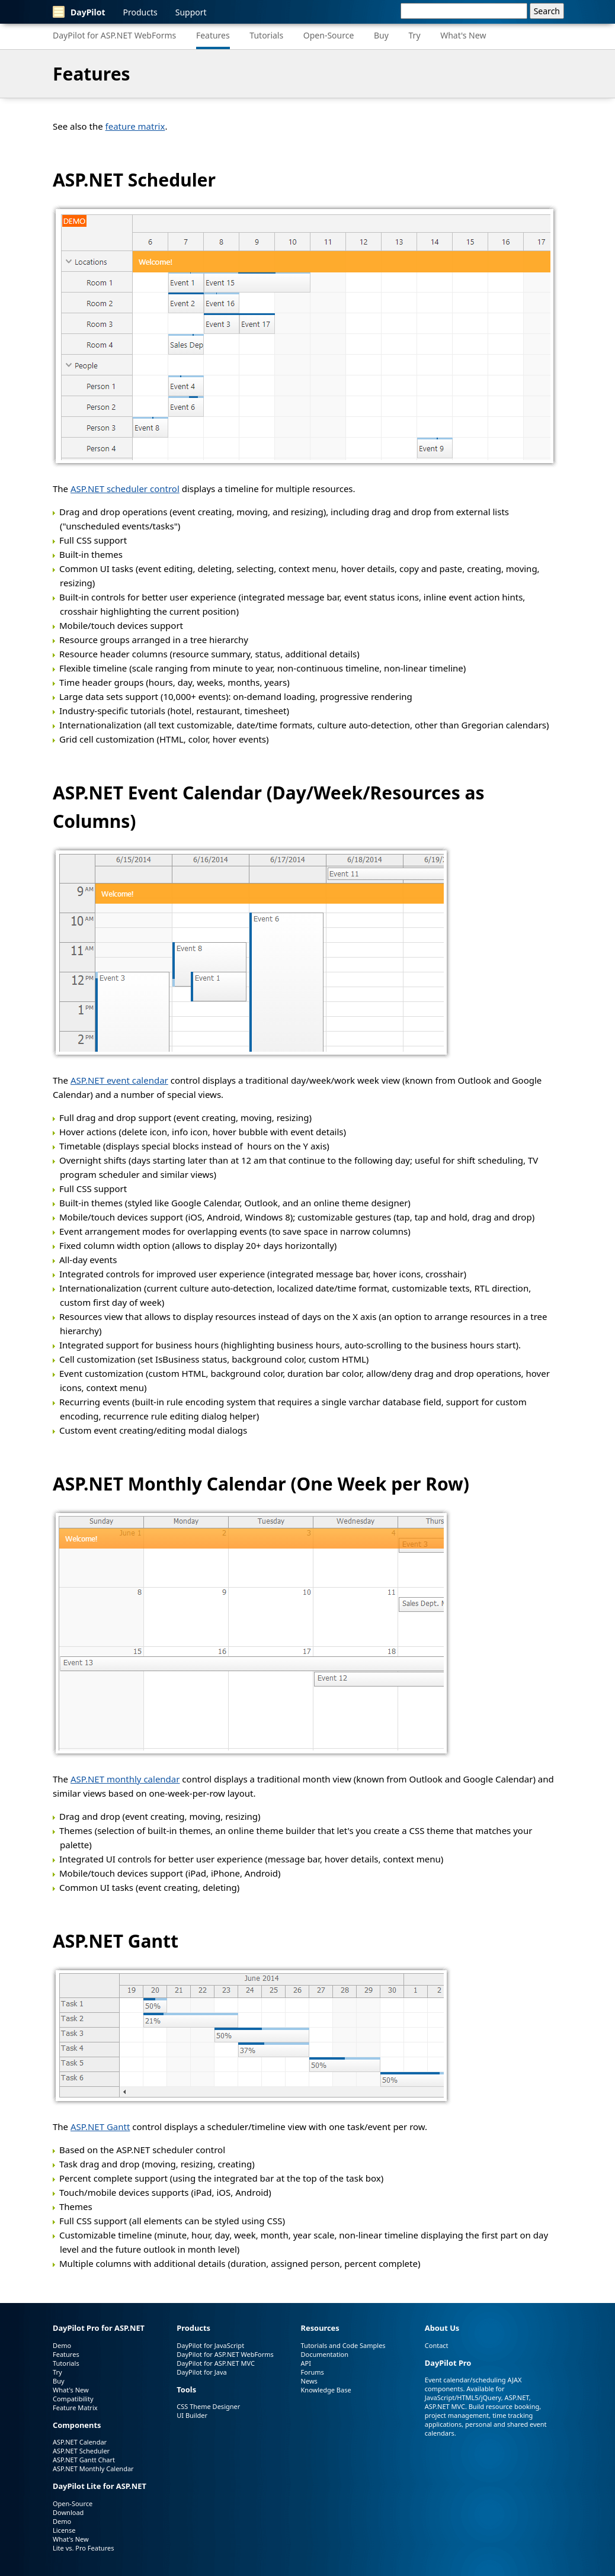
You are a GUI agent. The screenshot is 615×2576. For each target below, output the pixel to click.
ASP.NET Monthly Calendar (169, 1484)
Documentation (324, 2354)
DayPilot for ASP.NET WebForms (114, 35)
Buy (381, 35)
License (64, 2530)
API (306, 2363)
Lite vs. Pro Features (83, 2547)
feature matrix (135, 126)
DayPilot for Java (201, 2372)
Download (68, 2512)
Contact (437, 2345)
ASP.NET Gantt (115, 1941)
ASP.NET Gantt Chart (84, 2459)
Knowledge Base (326, 2389)
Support (191, 12)
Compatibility (73, 2398)
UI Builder (192, 2415)
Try (415, 35)
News (309, 2380)
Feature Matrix (75, 2407)
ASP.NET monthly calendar (125, 1779)
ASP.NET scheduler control (125, 488)
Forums (312, 2372)
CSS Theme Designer (208, 2406)
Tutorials (266, 35)
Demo (62, 2345)
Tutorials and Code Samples (343, 2345)
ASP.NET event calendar (119, 1080)
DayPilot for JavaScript (210, 2345)
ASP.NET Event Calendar (157, 792)
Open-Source (328, 35)
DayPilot (79, 12)
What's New (463, 35)
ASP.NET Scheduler (134, 180)
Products (140, 12)
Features (213, 35)
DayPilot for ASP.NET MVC (216, 2363)
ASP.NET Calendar (80, 2441)
